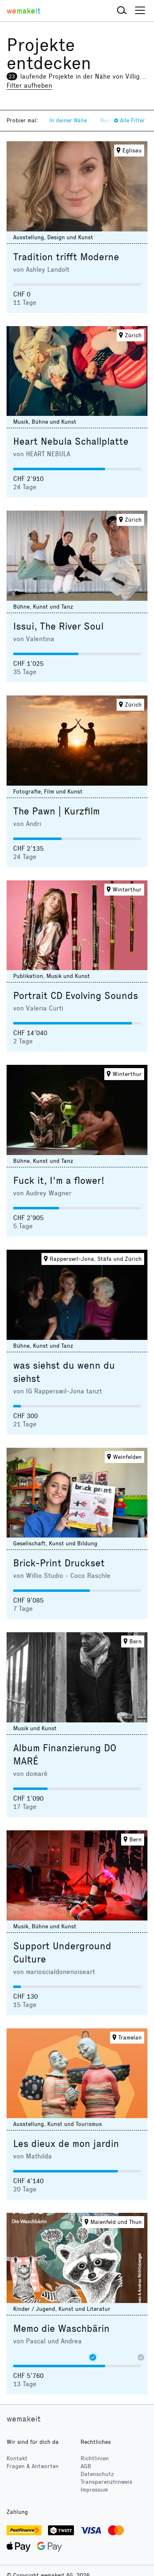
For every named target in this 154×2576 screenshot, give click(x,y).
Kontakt (17, 2458)
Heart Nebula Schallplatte (71, 441)
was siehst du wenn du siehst (64, 1372)
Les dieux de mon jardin (66, 2143)
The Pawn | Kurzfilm (56, 811)
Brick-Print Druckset (59, 1563)
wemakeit (24, 2419)
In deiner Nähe (68, 120)
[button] (122, 10)
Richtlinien (94, 2458)
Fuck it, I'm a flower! (58, 1180)
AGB (85, 2466)
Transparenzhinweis (106, 2481)
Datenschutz (97, 2474)
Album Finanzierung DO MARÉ (64, 1754)
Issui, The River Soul (58, 626)
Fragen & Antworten (33, 2466)
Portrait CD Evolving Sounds (75, 995)
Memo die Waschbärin (61, 2328)
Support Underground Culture (62, 1952)
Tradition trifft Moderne (66, 257)
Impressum (94, 2489)
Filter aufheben (29, 85)
